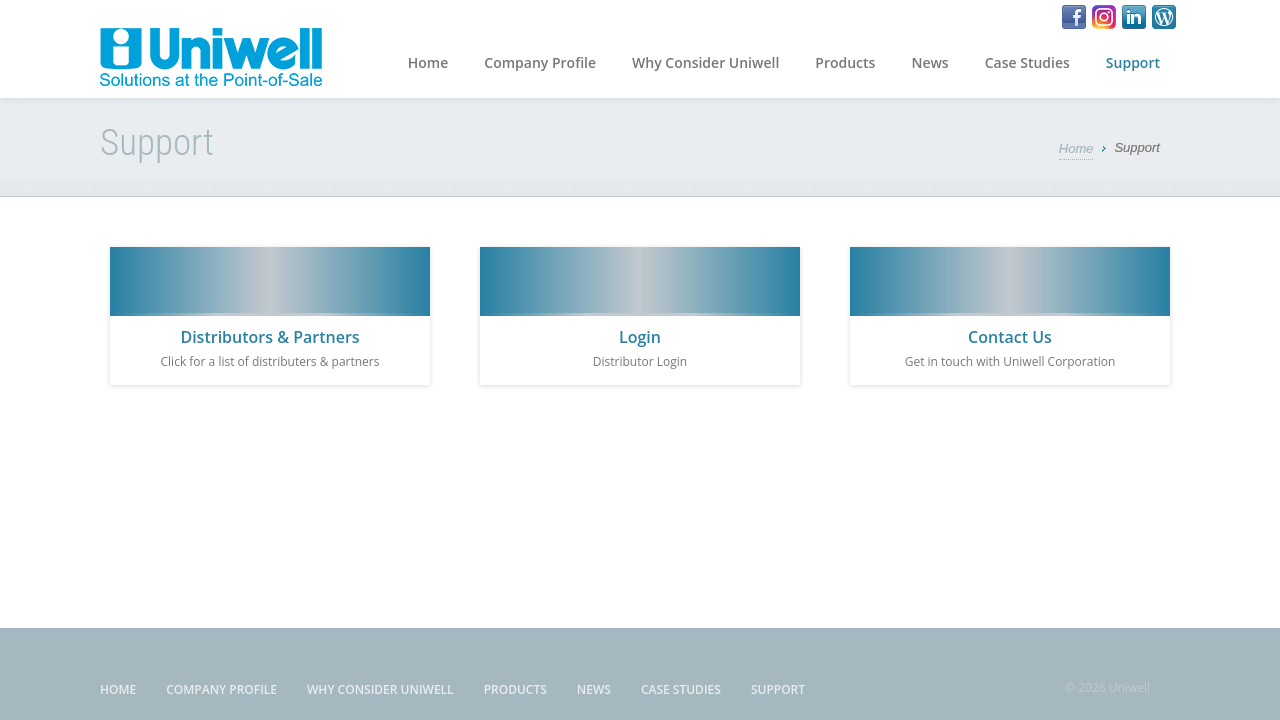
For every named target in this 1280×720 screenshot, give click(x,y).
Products (845, 62)
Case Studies (1027, 62)
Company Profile (540, 62)
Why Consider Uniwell (705, 62)
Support (1133, 62)
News (929, 62)
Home (428, 62)
